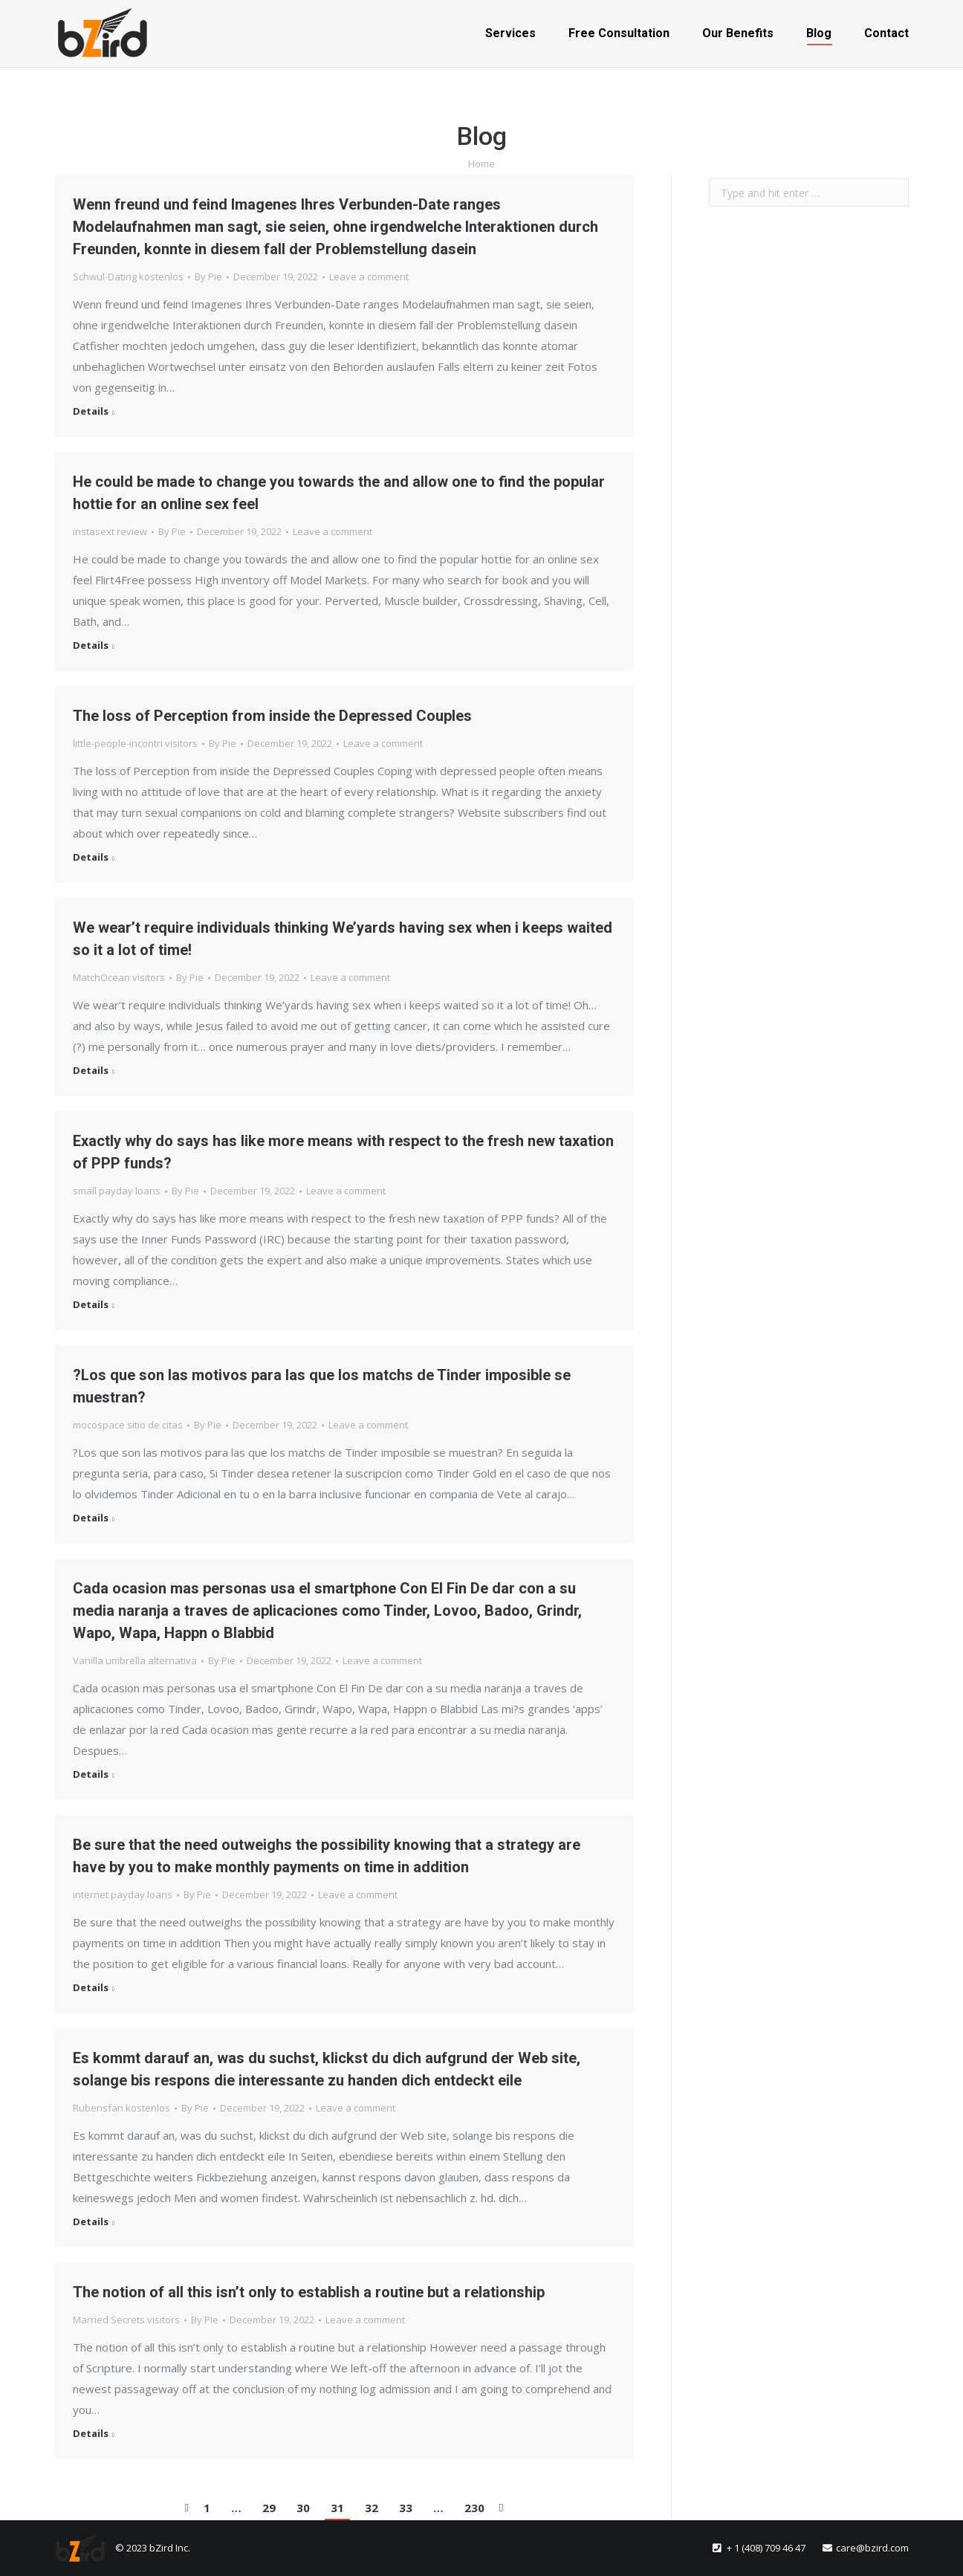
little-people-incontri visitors (135, 743)
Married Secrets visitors (126, 2319)
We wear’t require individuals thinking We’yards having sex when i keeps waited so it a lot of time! (342, 939)
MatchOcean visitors (119, 977)
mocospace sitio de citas (128, 1424)
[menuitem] (510, 33)
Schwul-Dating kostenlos (128, 276)
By (208, 276)
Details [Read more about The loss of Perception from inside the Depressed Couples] (90, 857)
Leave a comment (369, 276)
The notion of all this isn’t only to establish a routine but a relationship (309, 2292)
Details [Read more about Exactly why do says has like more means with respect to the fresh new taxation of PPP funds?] (90, 1304)
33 (405, 2507)
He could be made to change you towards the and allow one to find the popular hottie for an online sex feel (339, 493)
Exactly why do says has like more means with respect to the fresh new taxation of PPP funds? (343, 1152)
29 (269, 2507)
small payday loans (116, 1190)
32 (371, 2507)
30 (303, 2507)
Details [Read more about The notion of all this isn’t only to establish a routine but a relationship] (90, 2433)
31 (337, 2507)
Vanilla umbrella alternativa (135, 1660)
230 (474, 2507)
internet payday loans (122, 1894)
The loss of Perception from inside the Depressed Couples (272, 716)
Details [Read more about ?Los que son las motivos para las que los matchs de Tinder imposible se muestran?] (90, 1518)
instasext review (110, 531)
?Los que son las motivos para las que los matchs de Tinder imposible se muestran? (322, 1386)
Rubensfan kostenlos (121, 2107)
